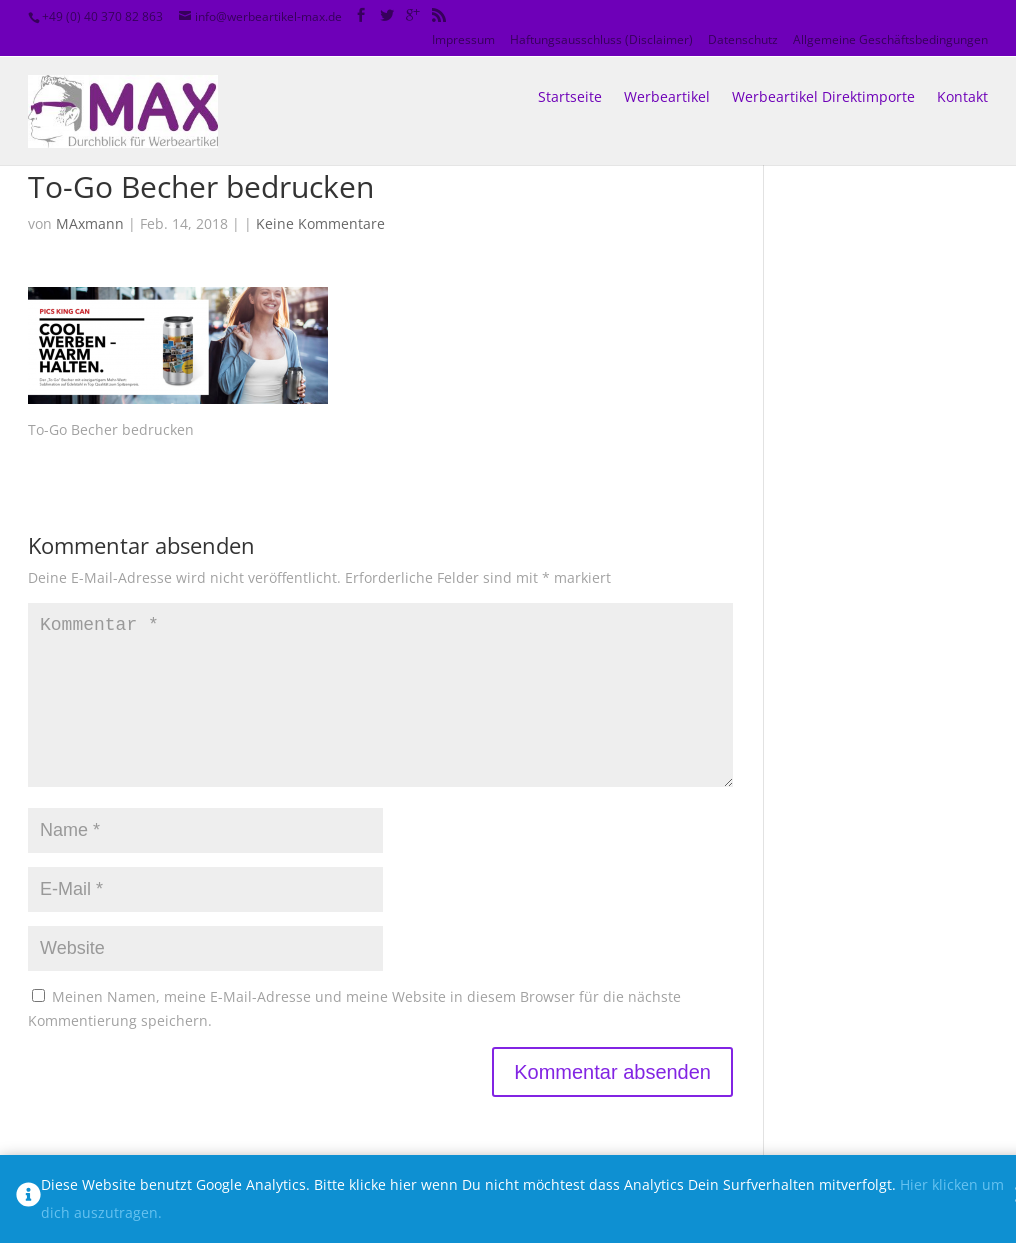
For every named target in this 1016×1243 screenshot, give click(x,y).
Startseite (570, 73)
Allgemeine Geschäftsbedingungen (890, 39)
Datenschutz (743, 39)
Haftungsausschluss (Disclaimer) (601, 39)
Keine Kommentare (320, 223)
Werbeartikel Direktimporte (823, 73)
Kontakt (962, 73)
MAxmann (90, 223)
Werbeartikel (667, 73)
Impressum (463, 39)
